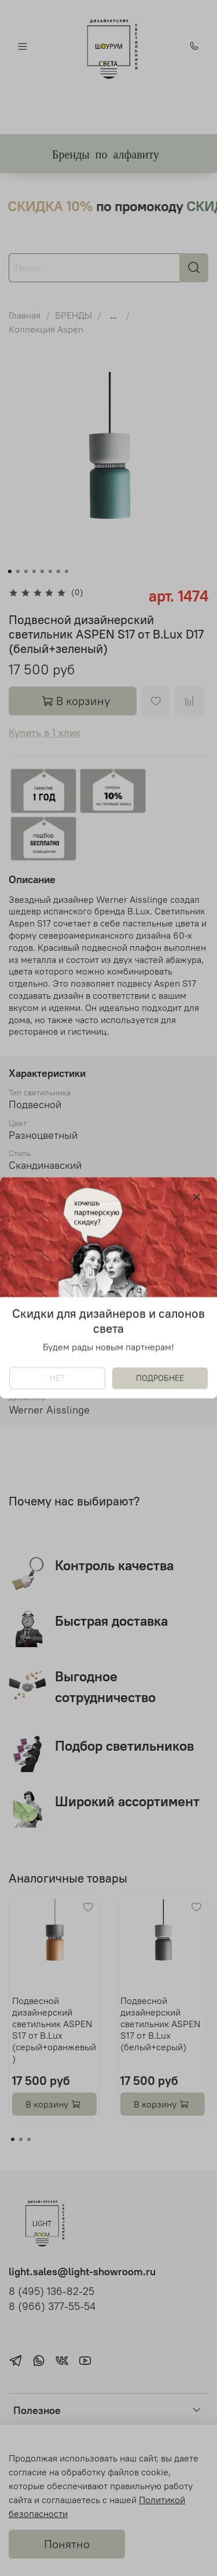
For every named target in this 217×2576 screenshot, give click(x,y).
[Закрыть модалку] (197, 1198)
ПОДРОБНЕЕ (160, 1379)
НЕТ (57, 1379)
